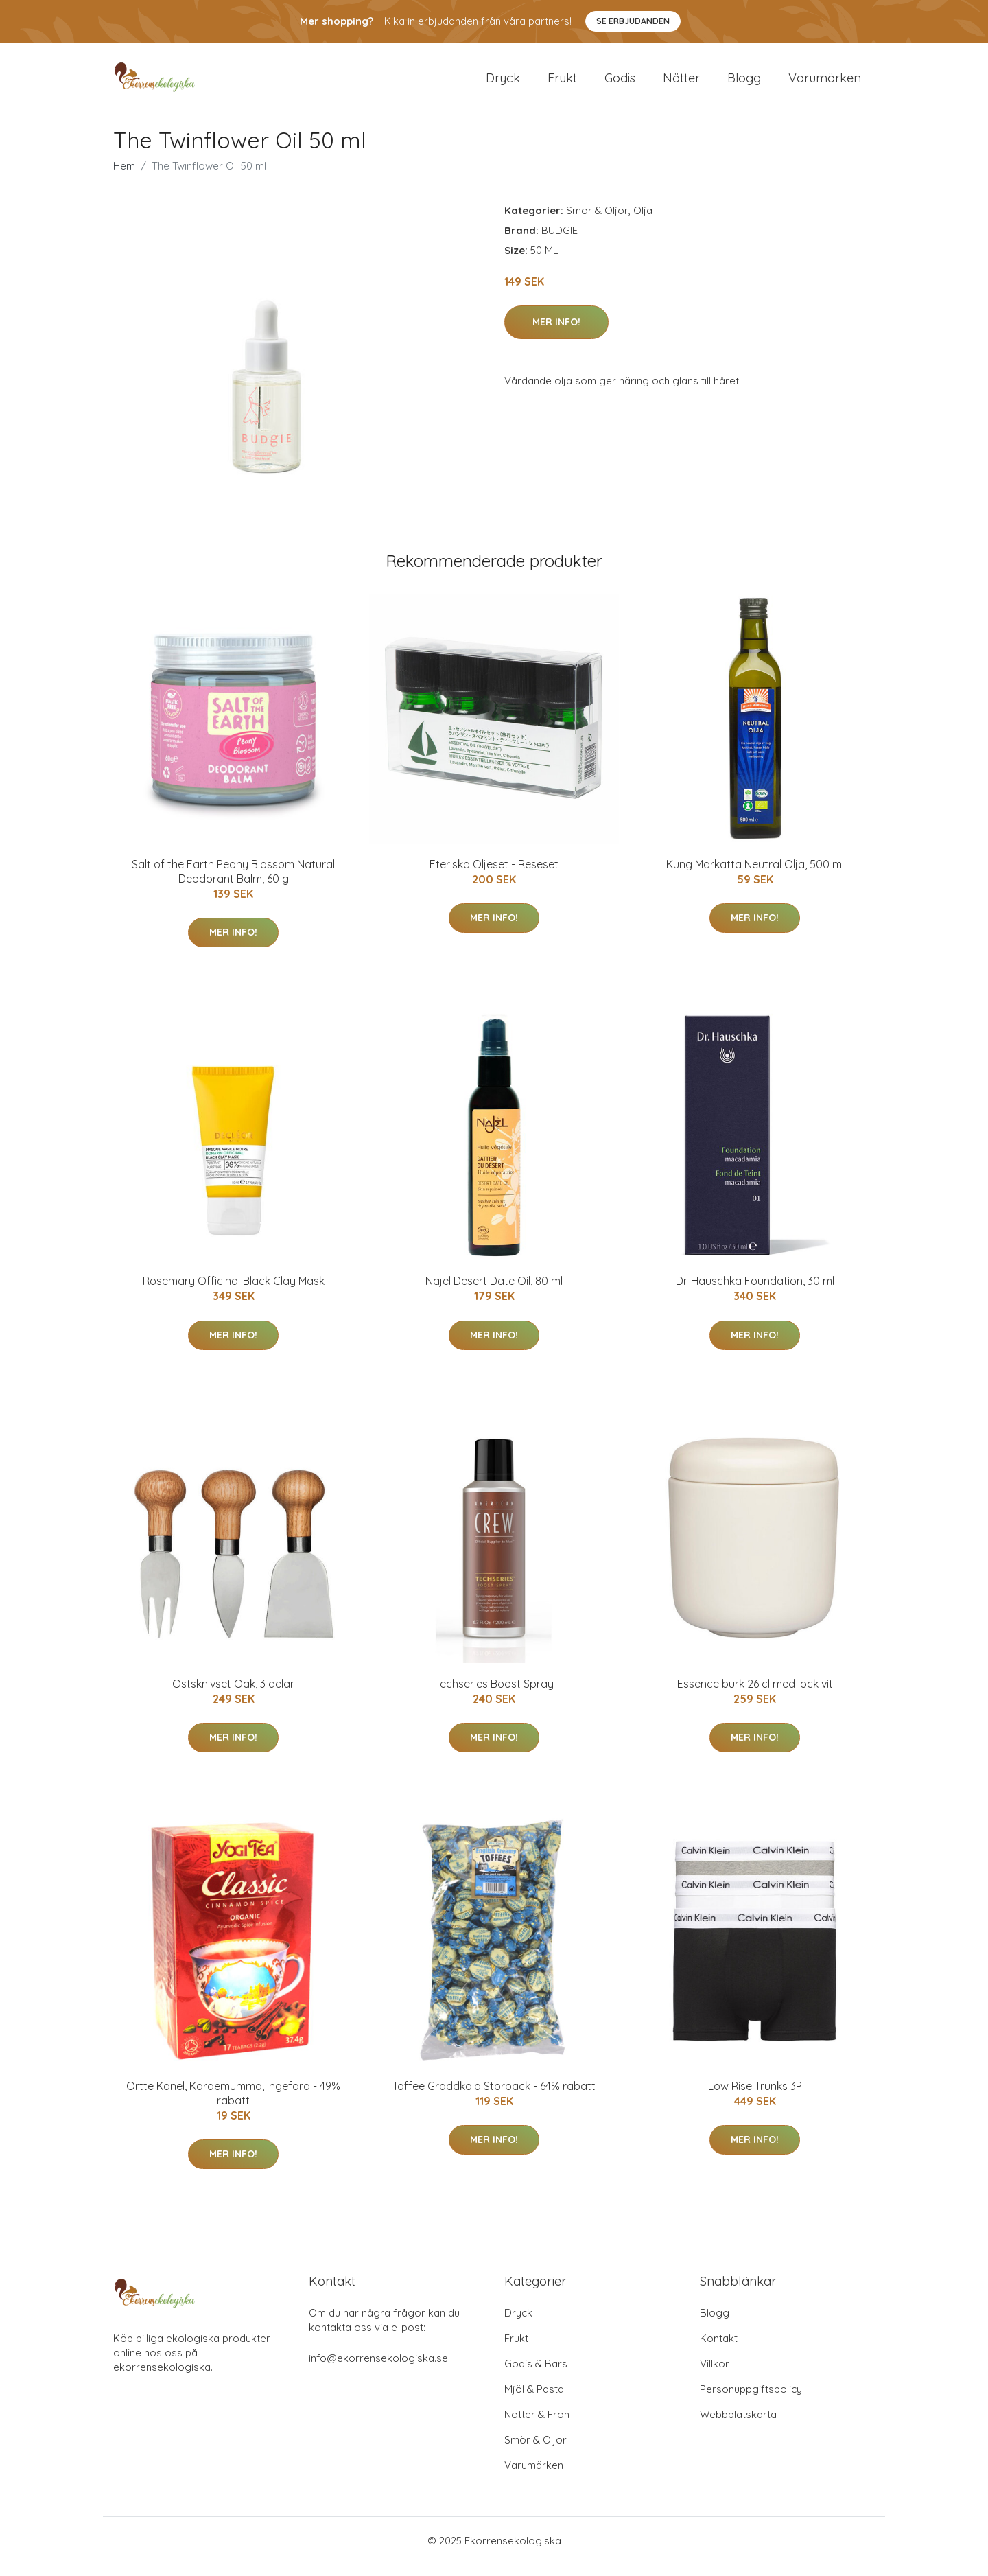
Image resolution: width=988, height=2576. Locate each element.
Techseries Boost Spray (494, 1695)
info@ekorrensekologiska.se (378, 2369)
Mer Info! (556, 333)
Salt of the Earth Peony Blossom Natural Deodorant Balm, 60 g (233, 883)
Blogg (744, 83)
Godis (619, 83)
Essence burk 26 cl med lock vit (755, 1695)
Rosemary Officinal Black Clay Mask (234, 1292)
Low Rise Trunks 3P (755, 2097)
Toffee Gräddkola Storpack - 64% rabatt (494, 2097)
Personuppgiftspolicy (751, 2400)
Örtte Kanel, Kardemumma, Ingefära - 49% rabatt (233, 2105)
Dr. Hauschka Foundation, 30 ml (755, 1292)
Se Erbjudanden (633, 21)
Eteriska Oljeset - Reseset (494, 876)
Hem (124, 177)
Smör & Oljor (597, 222)
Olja (642, 222)
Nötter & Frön (536, 2426)
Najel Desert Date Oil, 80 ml (494, 1292)
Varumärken (824, 83)
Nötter (681, 83)
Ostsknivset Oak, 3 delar (233, 1695)
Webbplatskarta (738, 2426)
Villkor (714, 2375)
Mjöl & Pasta (534, 2400)
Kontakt (719, 2349)
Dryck (503, 83)
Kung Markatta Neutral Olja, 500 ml (755, 876)
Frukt (562, 83)
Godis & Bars (535, 2375)
